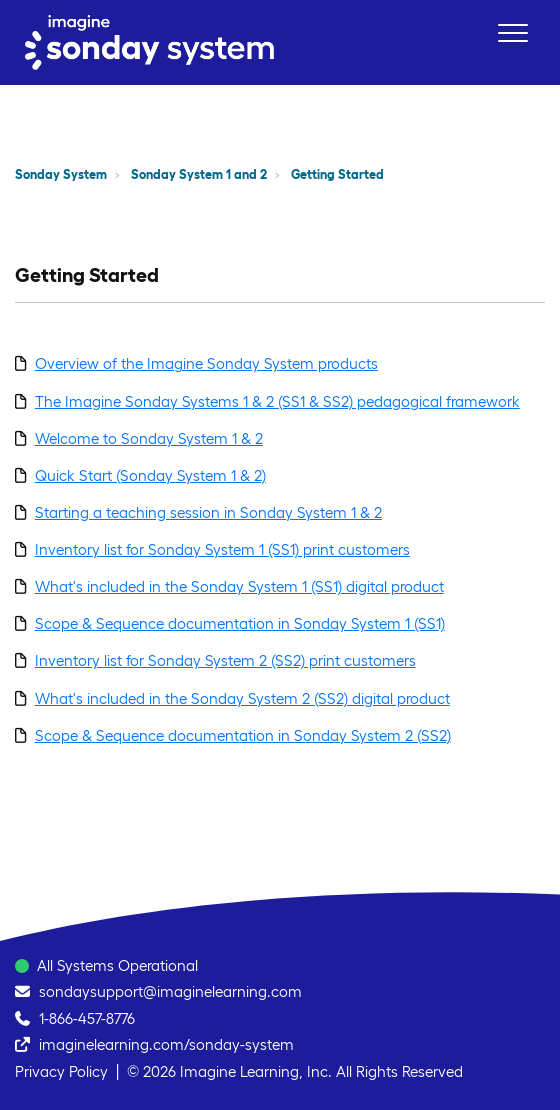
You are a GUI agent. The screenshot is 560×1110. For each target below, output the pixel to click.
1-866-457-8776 (87, 1018)
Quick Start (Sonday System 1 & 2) (150, 475)
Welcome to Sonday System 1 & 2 (149, 438)
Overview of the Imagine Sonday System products (206, 363)
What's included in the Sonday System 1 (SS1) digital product (239, 586)
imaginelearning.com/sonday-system (166, 1044)
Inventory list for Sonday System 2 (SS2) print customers (225, 660)
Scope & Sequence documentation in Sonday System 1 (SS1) (240, 623)
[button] (512, 32)
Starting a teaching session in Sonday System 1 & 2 (208, 512)
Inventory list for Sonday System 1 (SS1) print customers (222, 549)
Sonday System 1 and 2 (199, 174)
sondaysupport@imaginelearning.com (170, 991)
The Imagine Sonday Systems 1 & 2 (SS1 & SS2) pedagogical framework (277, 401)
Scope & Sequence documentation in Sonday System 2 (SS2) (243, 735)
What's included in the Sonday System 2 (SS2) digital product (242, 698)
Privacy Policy (61, 1071)
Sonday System (61, 174)
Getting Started (337, 174)
